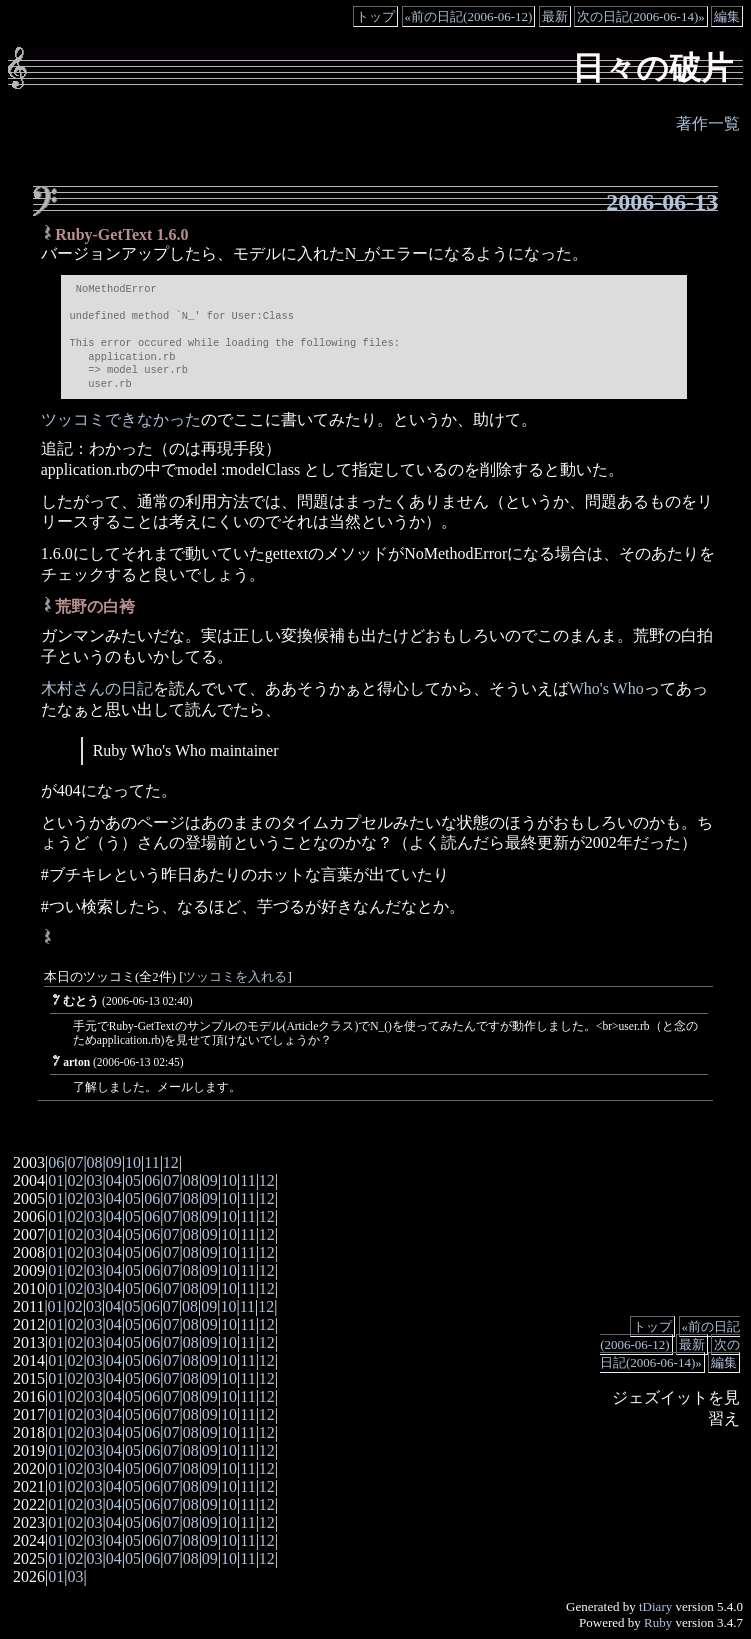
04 (114, 1180)
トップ (375, 16)
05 (133, 1180)
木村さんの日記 (97, 688)
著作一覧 (708, 123)
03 (95, 1180)
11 (151, 1162)
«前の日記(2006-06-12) (469, 16)
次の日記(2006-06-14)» (641, 16)
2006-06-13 (662, 202)
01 (56, 1180)
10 (133, 1162)
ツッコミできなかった (121, 419)
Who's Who (606, 688)
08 (95, 1162)
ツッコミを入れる (235, 977)
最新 (555, 16)
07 (75, 1162)
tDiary (655, 1606)
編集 (727, 16)
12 (171, 1162)
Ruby (658, 1622)
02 (75, 1180)
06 (56, 1162)
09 (114, 1162)
